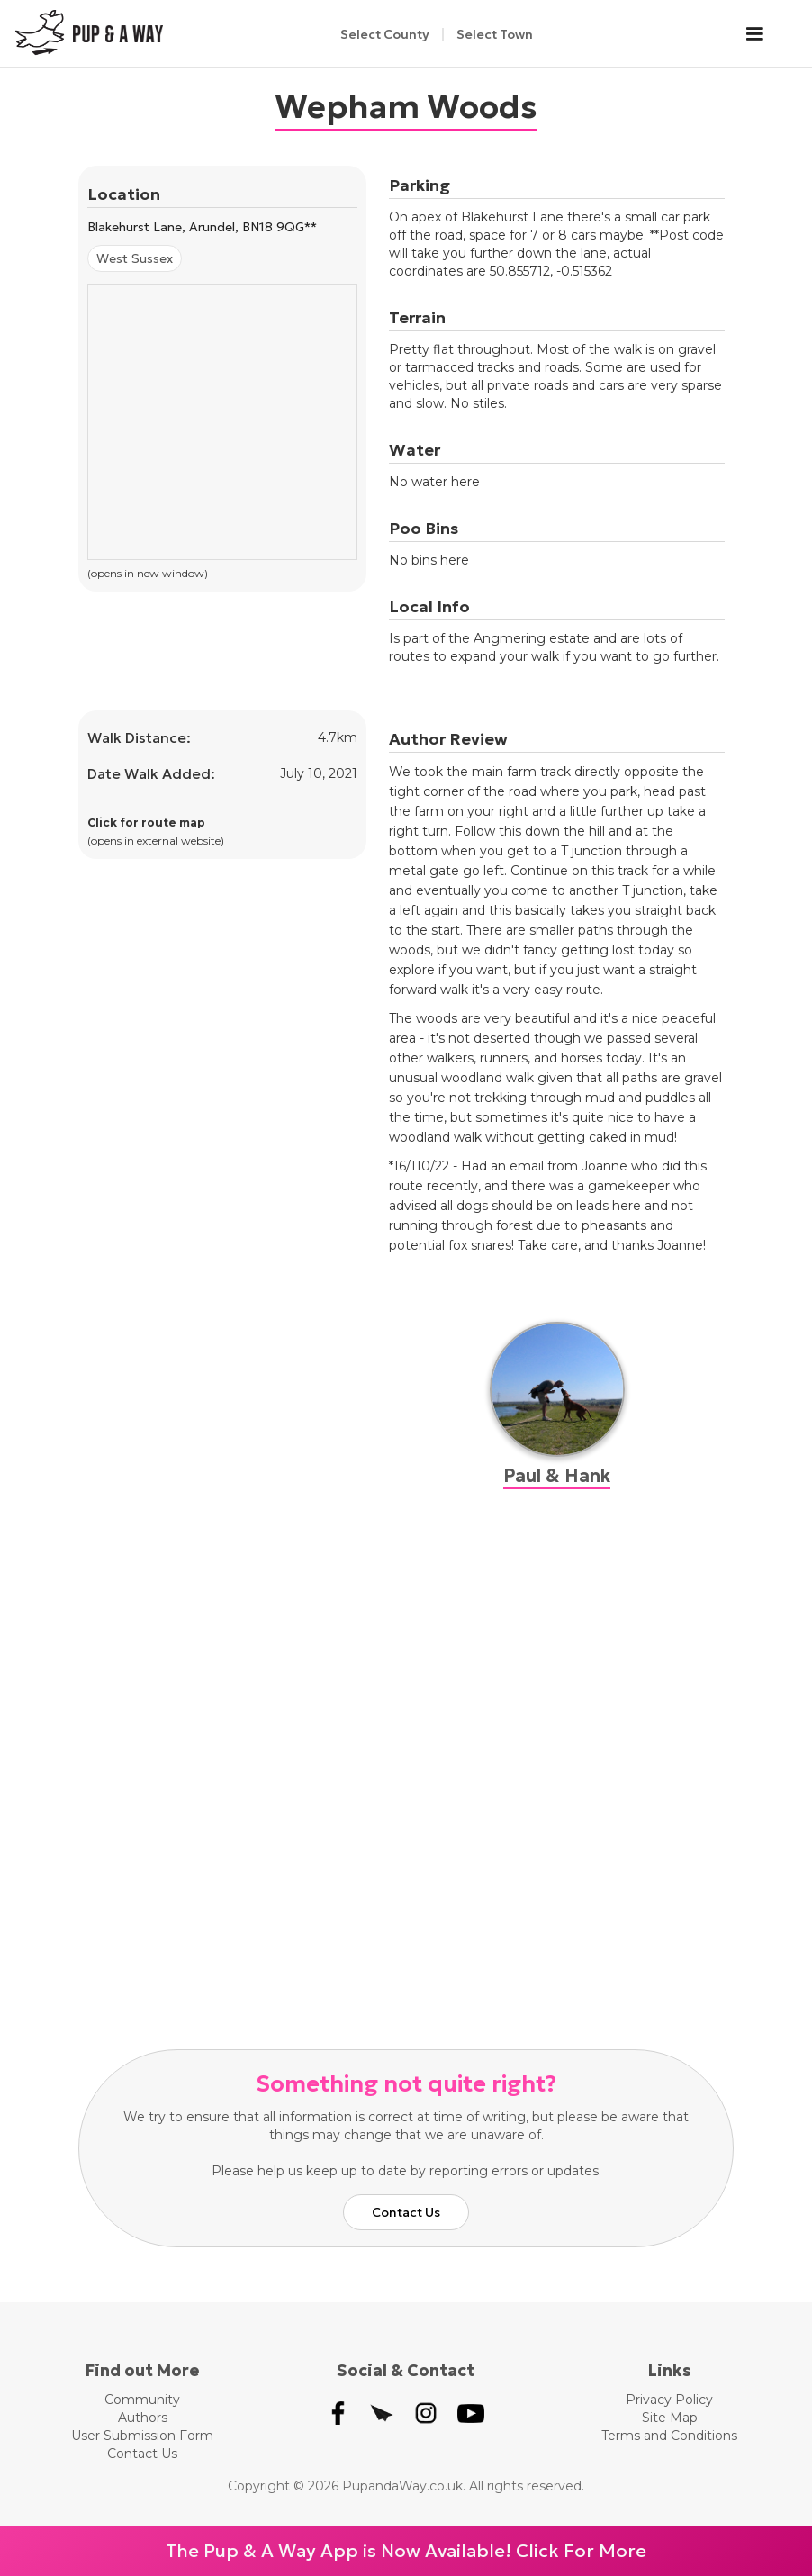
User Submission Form (142, 2435)
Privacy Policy (669, 2399)
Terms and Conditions (669, 2435)
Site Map (670, 2417)
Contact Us (406, 2212)
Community (142, 2399)
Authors (142, 2417)
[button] (763, 34)
